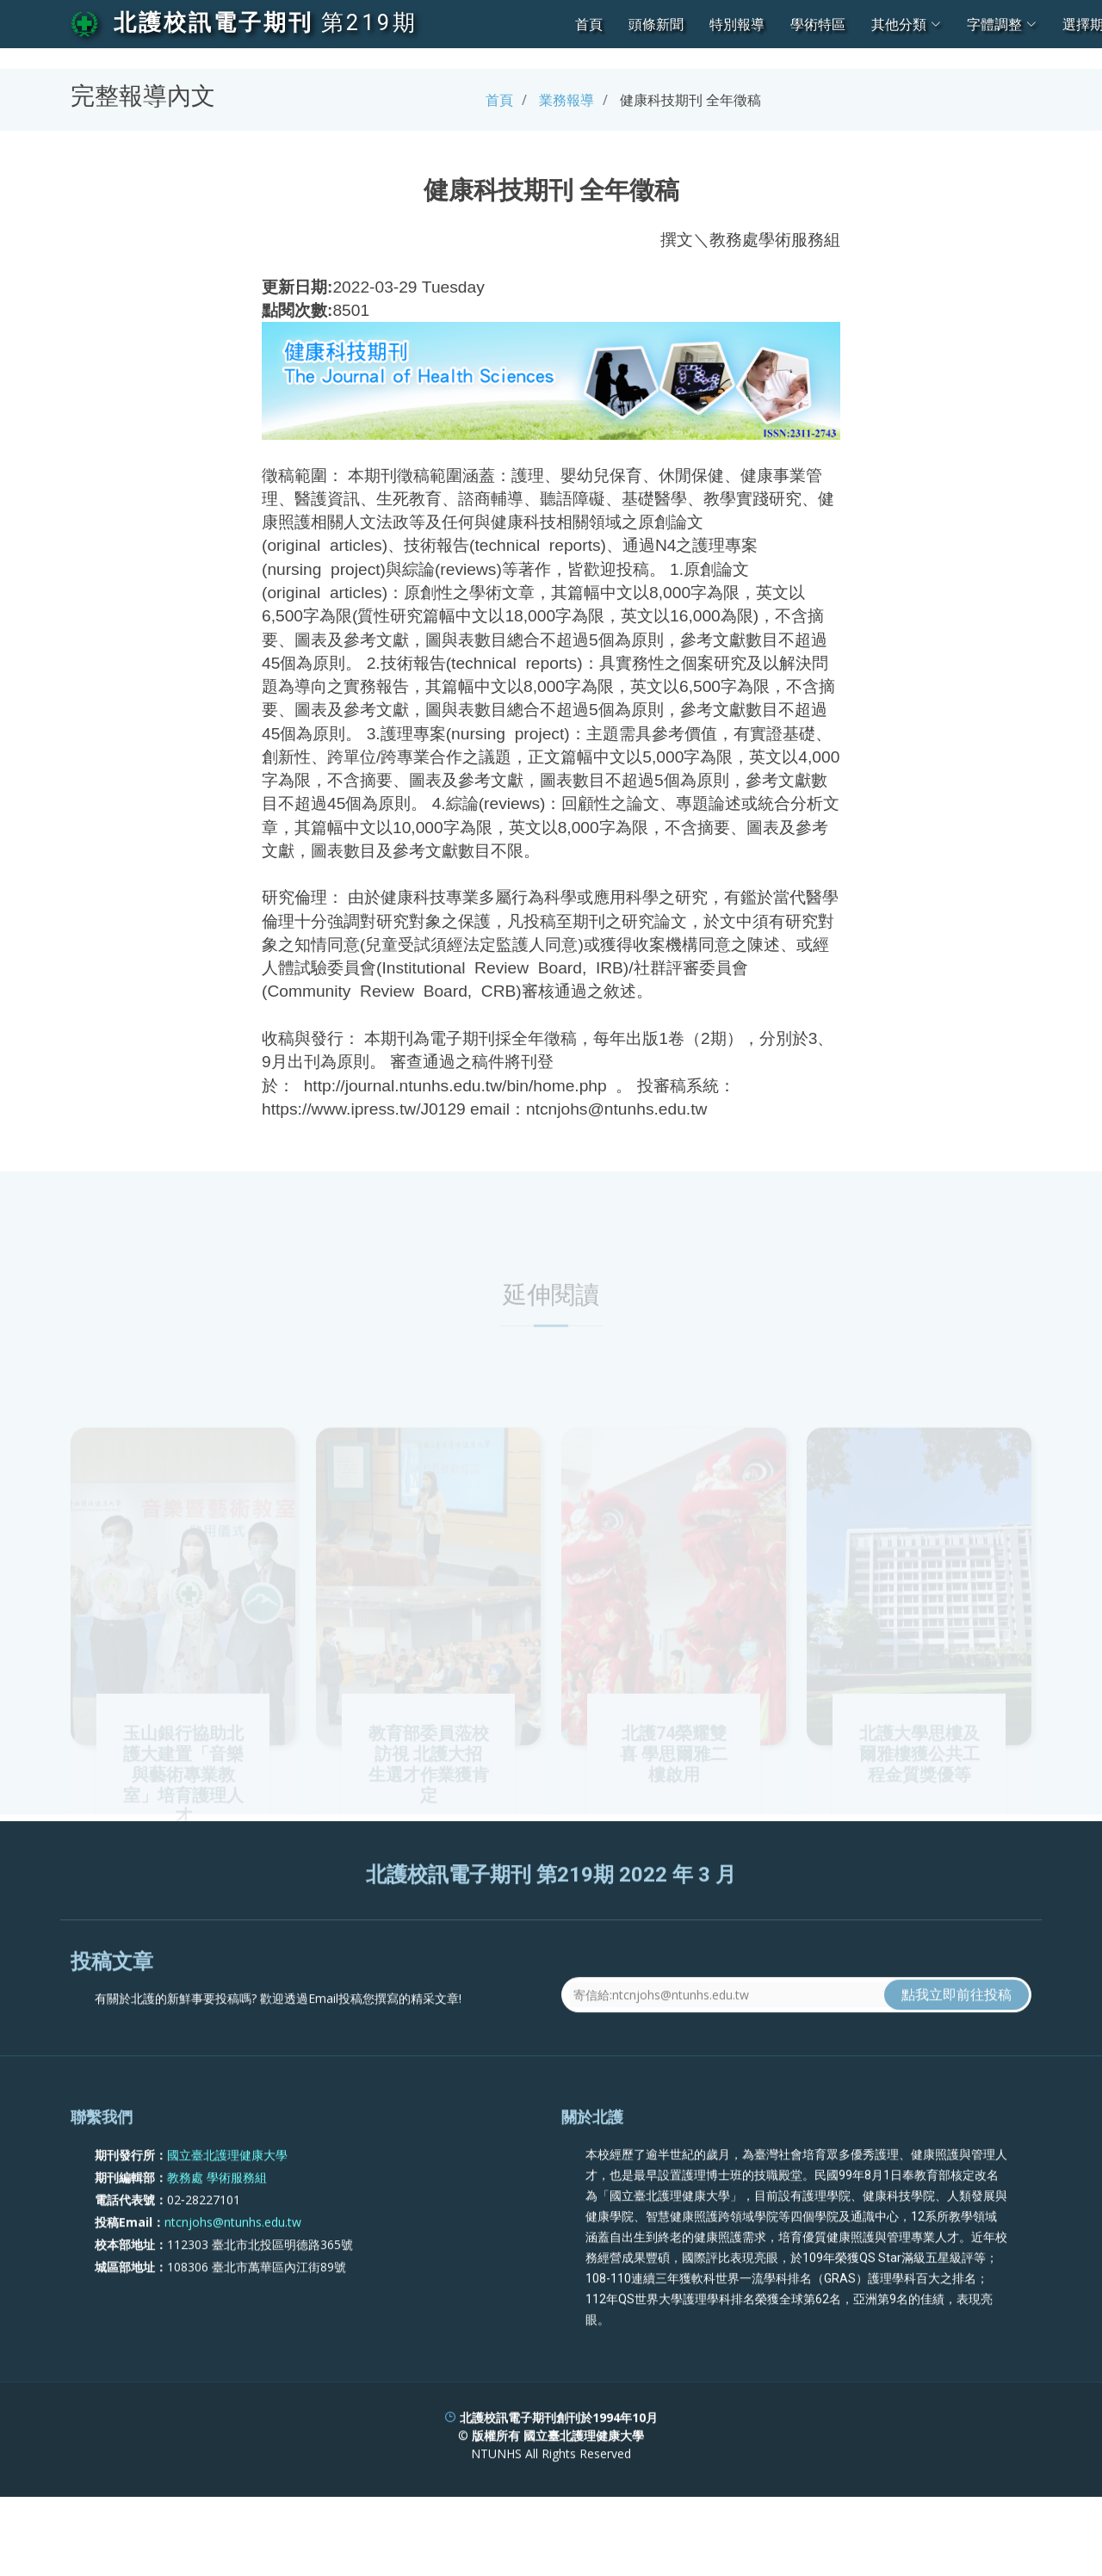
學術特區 (817, 24)
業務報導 (566, 99)
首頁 (589, 24)
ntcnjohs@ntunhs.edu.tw (232, 2272)
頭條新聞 (656, 24)
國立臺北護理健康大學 (227, 2204)
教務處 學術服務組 (217, 2227)
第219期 (369, 22)
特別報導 (737, 24)
